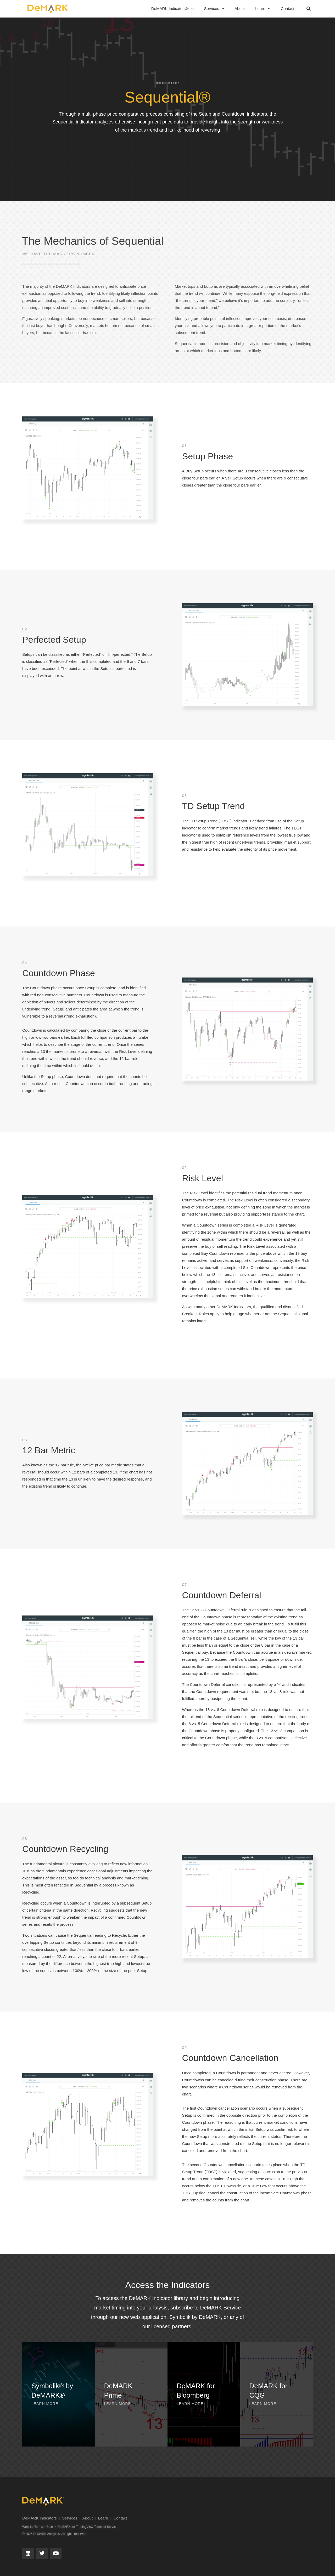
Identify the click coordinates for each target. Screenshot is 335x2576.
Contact (287, 8)
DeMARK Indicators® (172, 9)
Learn (262, 9)
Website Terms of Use (37, 2527)
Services (214, 9)
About (239, 8)
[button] (308, 8)
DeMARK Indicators (39, 2518)
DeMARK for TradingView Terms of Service (87, 2527)
